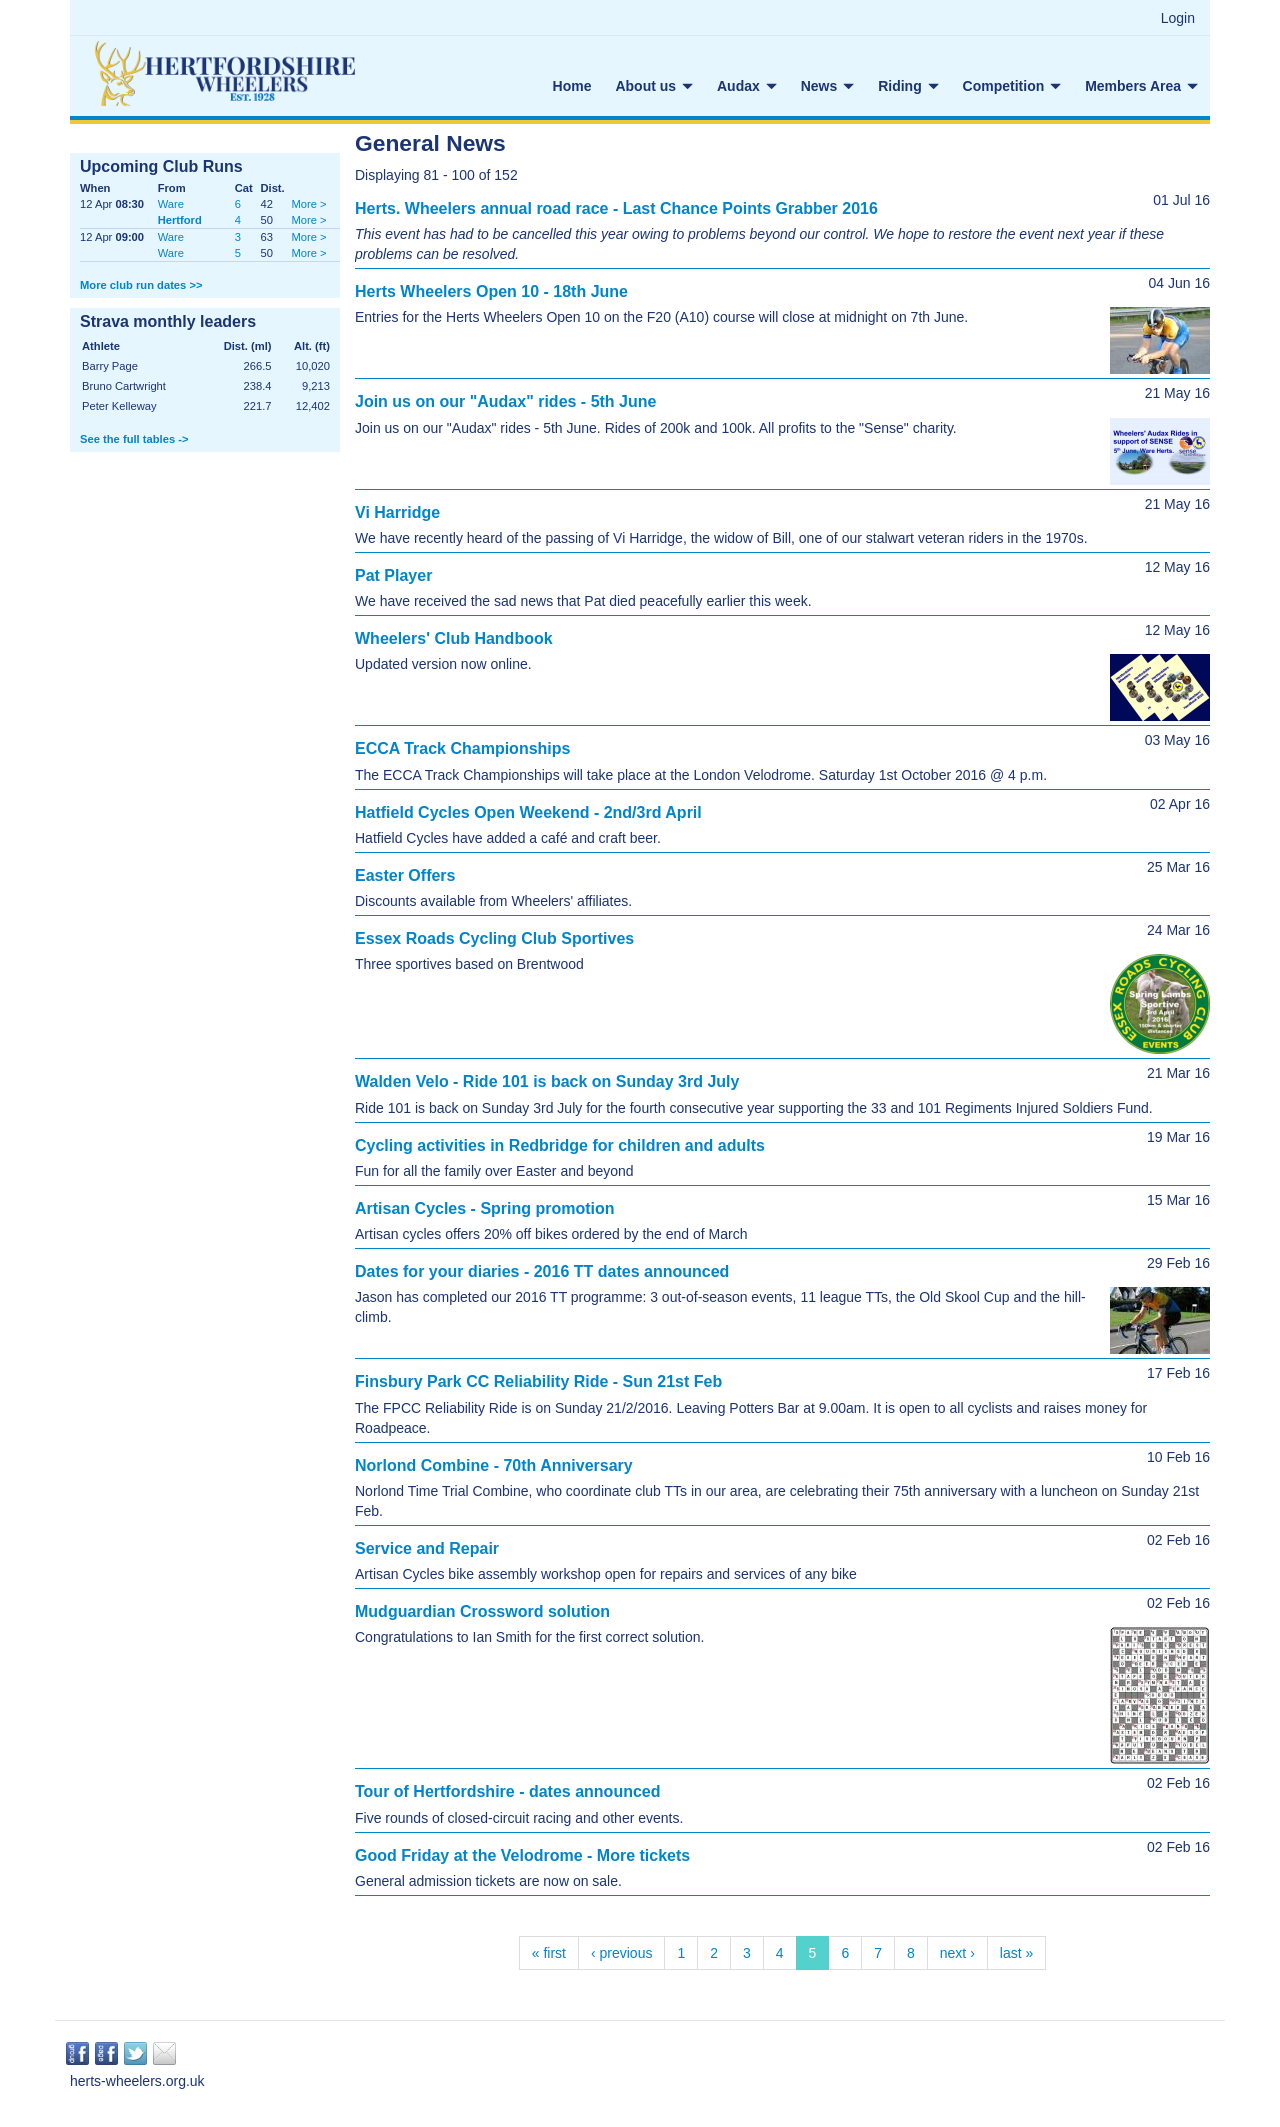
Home (572, 86)
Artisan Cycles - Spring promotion (485, 1208)
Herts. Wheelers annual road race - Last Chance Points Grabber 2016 (616, 208)
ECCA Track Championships (462, 748)
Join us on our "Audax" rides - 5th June (505, 401)
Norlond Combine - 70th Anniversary (494, 1465)
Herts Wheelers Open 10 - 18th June (491, 291)
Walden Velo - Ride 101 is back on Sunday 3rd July (547, 1081)
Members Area (1141, 86)
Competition (1012, 86)
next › (957, 1953)
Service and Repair (427, 1548)
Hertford (180, 220)
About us (654, 86)
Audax (747, 86)
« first (549, 1953)
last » (1016, 1953)
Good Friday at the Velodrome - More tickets (522, 1855)
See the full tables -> (134, 439)
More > (308, 204)
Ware (171, 204)
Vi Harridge (397, 512)
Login (1178, 18)
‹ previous (621, 1953)
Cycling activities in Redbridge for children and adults (560, 1145)
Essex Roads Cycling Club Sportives (494, 938)
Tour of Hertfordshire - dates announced (508, 1791)
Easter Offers (405, 875)
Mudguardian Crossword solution (482, 1611)
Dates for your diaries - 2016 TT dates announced (542, 1271)
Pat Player (393, 575)
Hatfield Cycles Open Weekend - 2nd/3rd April (528, 812)
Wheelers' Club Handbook (454, 638)
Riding (908, 86)
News (827, 86)
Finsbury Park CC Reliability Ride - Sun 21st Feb (538, 1381)
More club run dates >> (141, 285)
